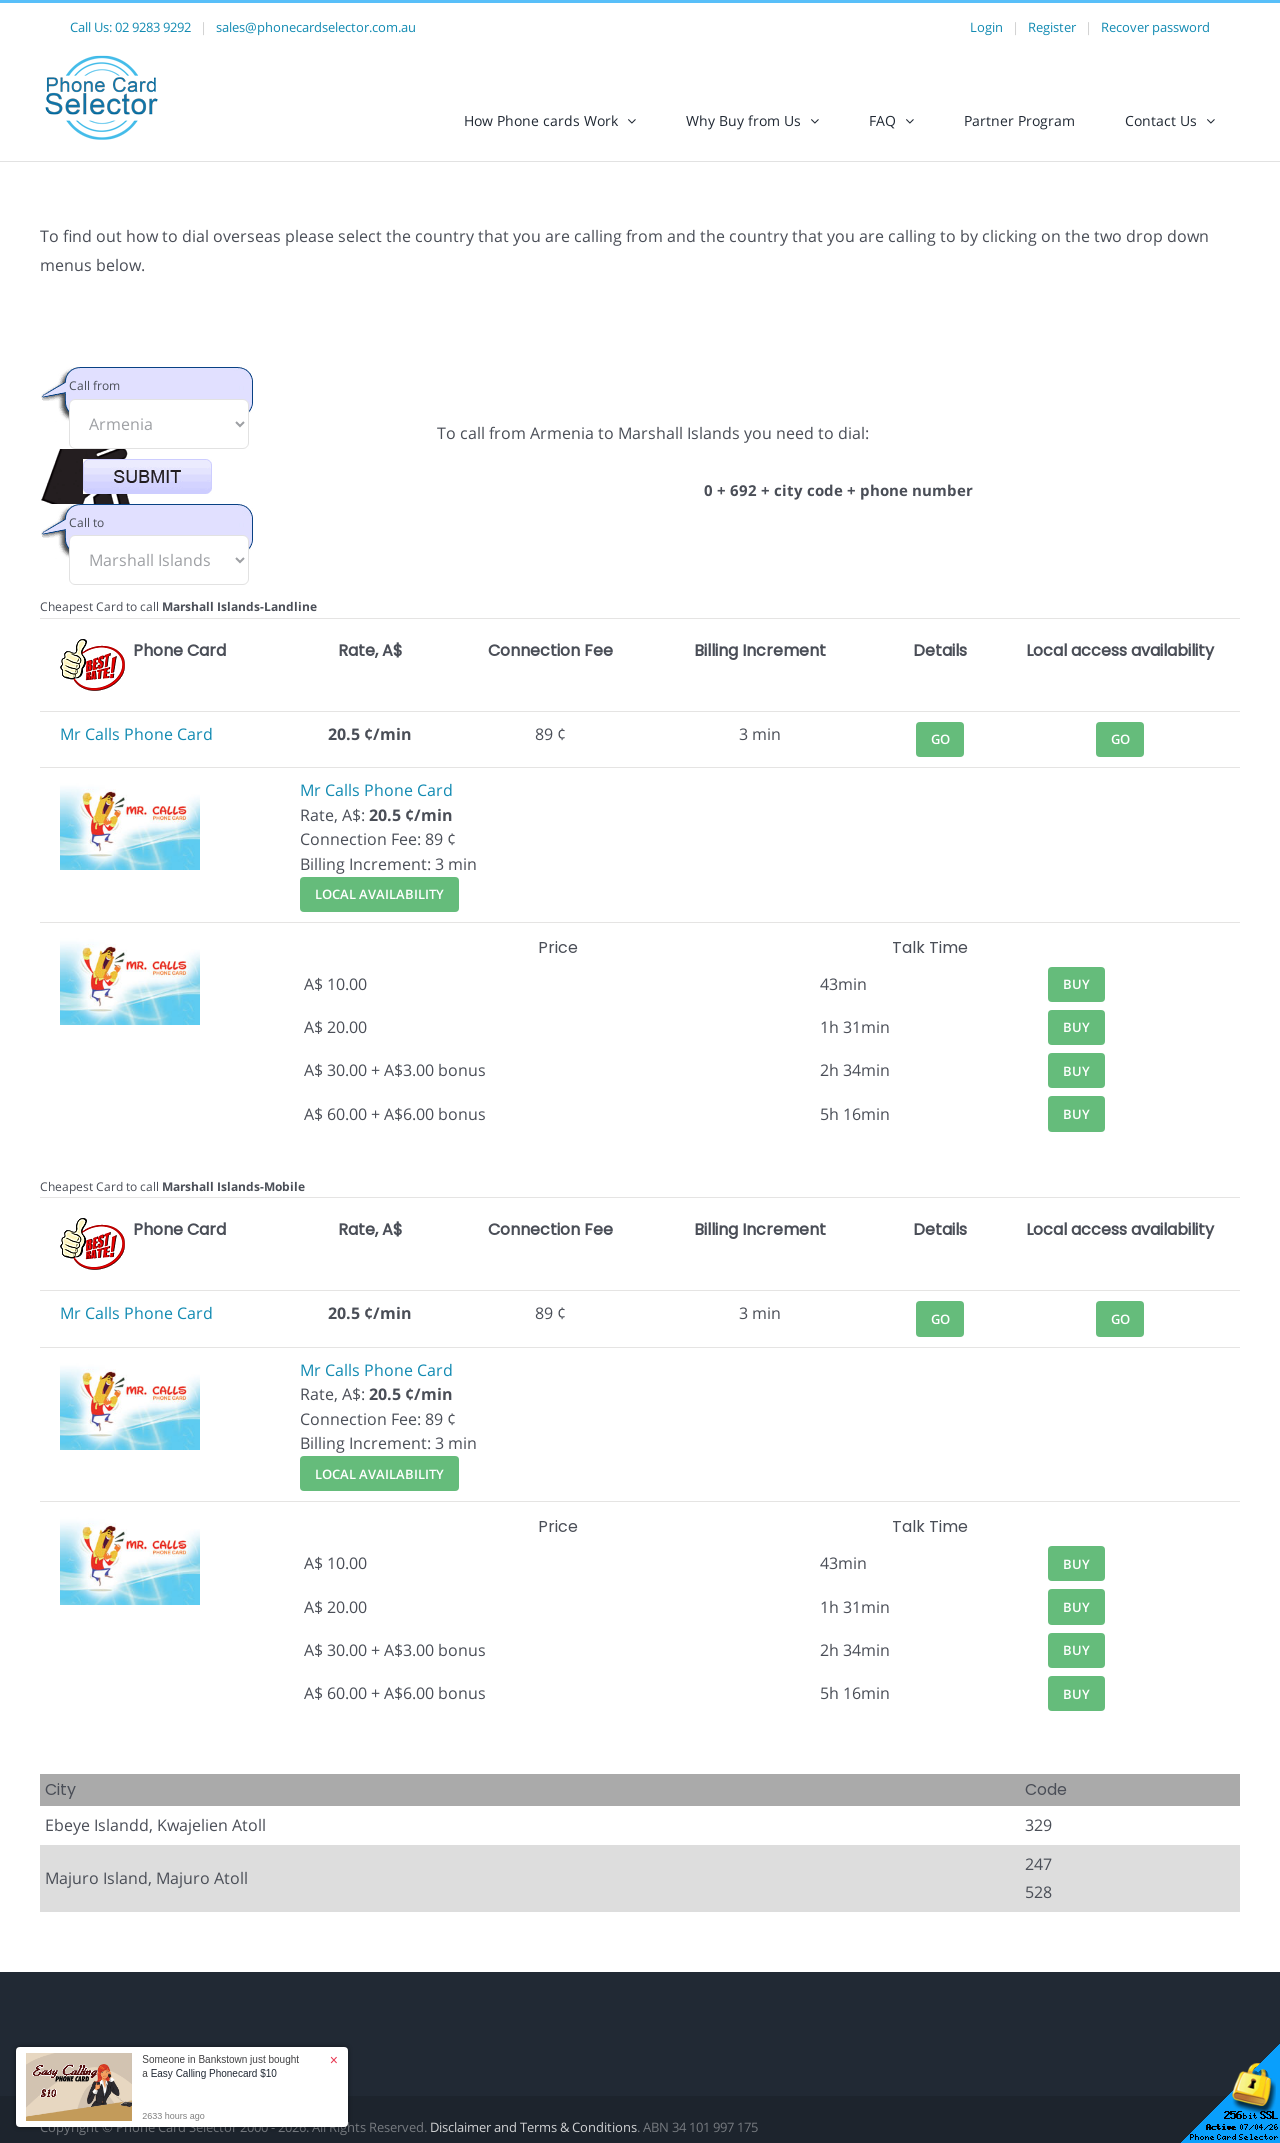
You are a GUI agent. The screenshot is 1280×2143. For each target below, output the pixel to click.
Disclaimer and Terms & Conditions (533, 2127)
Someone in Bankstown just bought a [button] (220, 2066)
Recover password (1155, 27)
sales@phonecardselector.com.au (316, 27)
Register (1052, 27)
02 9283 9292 (153, 27)
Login (986, 27)
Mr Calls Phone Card (136, 734)
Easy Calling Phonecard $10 (214, 2073)
